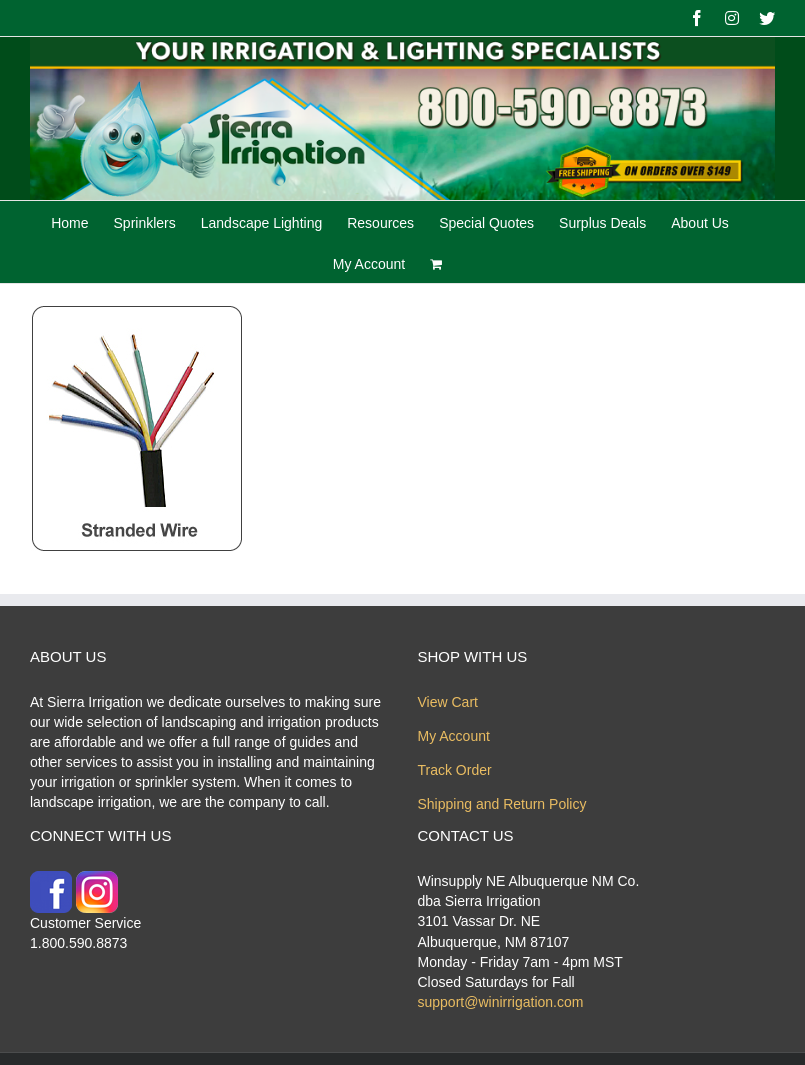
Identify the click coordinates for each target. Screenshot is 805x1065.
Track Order (455, 770)
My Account (454, 736)
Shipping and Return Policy (502, 804)
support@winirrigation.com (501, 1002)
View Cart (448, 702)
